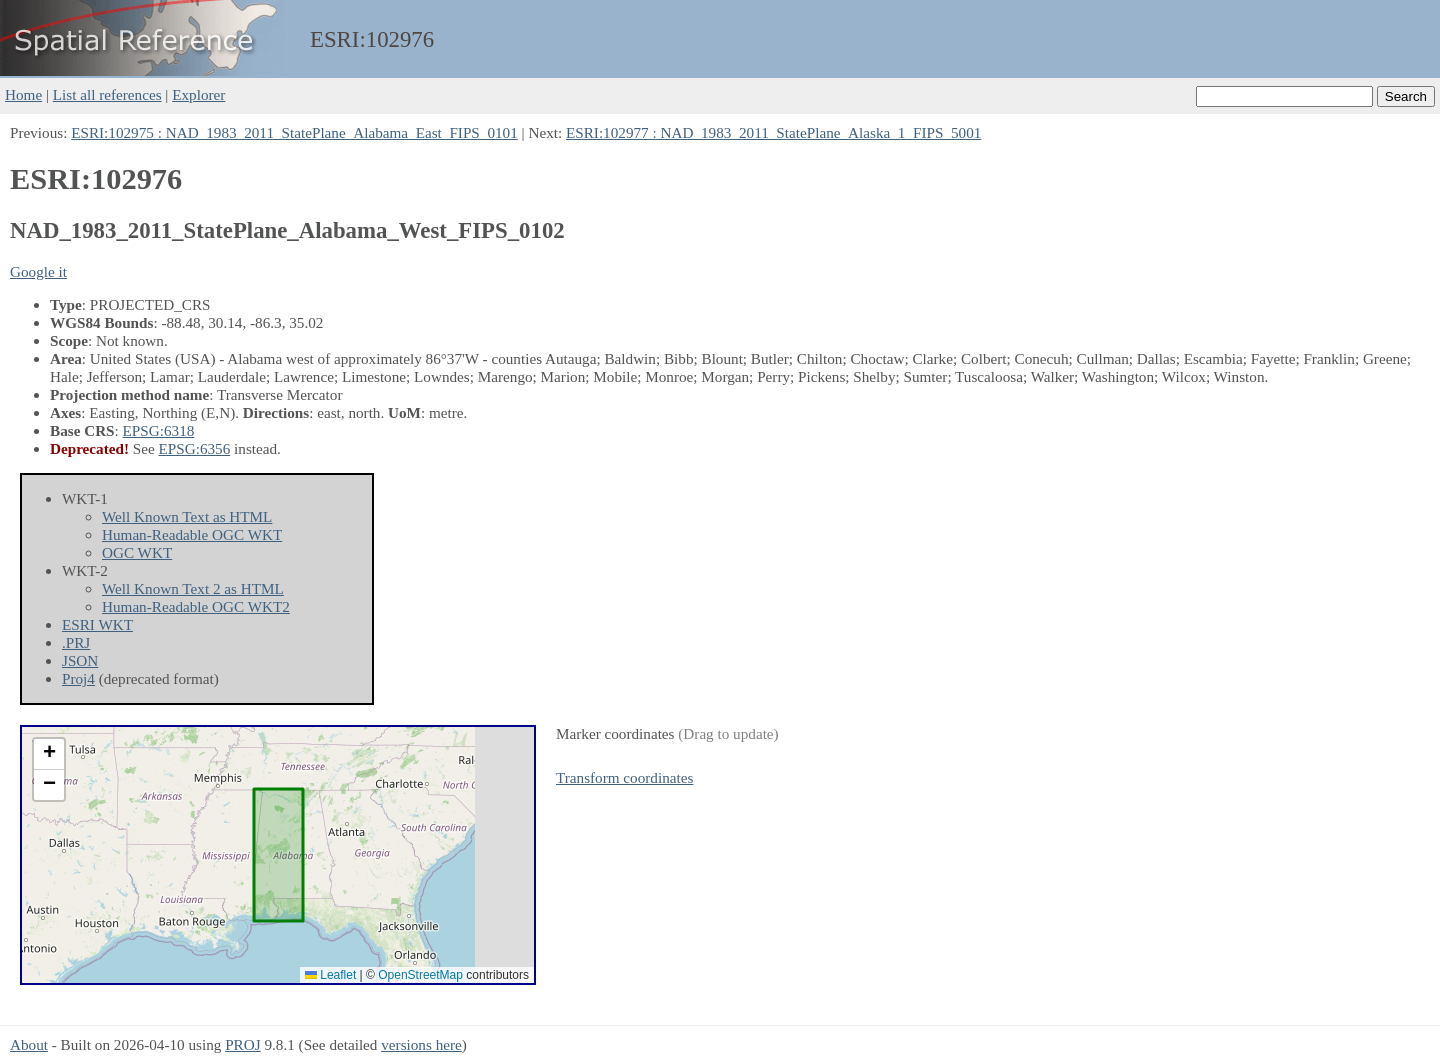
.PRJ (76, 642)
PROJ (242, 1044)
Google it (38, 271)
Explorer (198, 94)
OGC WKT (137, 552)
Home (23, 94)
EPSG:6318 (159, 430)
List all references (107, 94)
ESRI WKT (97, 624)
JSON (80, 660)
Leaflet (330, 975)
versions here (421, 1044)
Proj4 (78, 678)
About (29, 1044)
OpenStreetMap (420, 975)
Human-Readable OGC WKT (192, 534)
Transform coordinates (624, 777)
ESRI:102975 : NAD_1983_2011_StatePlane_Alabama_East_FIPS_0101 (294, 132)
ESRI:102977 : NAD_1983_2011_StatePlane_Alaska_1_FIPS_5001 (773, 132)
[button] (49, 754)
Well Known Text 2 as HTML (193, 588)
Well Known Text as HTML (187, 516)
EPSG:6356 (195, 448)
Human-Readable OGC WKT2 (196, 606)
